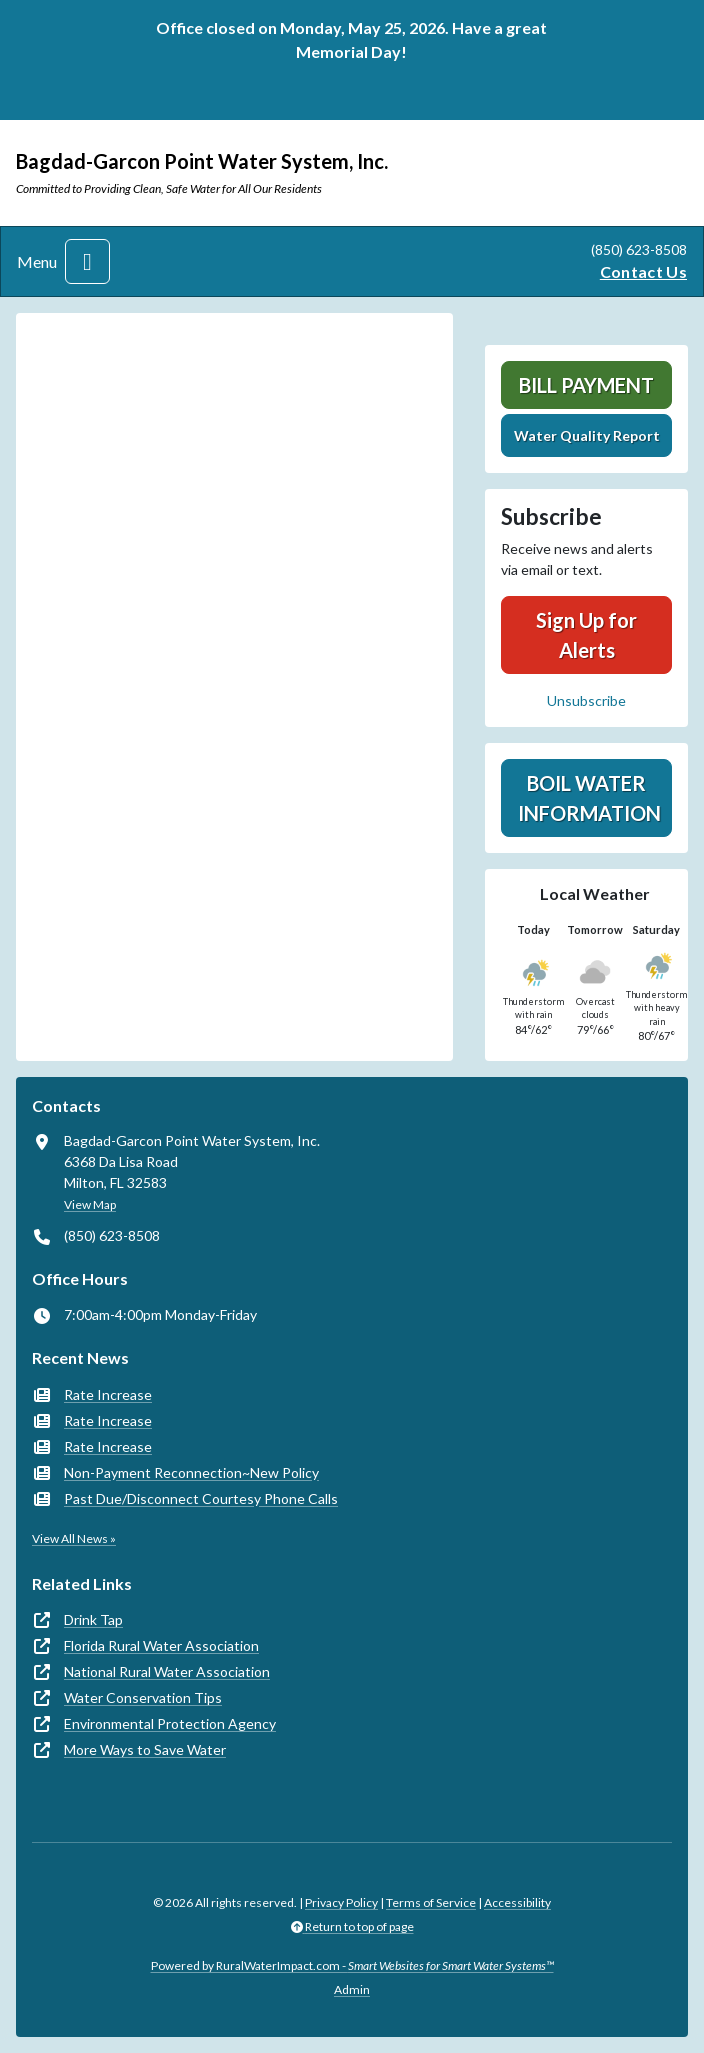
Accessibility (517, 1902)
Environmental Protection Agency (170, 1723)
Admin (352, 1989)
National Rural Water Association (167, 1671)
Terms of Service (431, 1902)
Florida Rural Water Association (161, 1645)
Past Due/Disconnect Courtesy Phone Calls (201, 1498)
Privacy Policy (341, 1902)
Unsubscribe (586, 700)
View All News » (74, 1538)
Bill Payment (586, 385)
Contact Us (643, 271)
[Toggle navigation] (87, 261)
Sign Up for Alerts (586, 635)
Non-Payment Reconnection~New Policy (191, 1472)
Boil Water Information (589, 798)
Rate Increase (108, 1394)
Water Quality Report (587, 435)
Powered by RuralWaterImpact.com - (352, 1965)
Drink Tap (93, 1619)
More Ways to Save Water (145, 1749)
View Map (90, 1204)
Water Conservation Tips (143, 1697)
